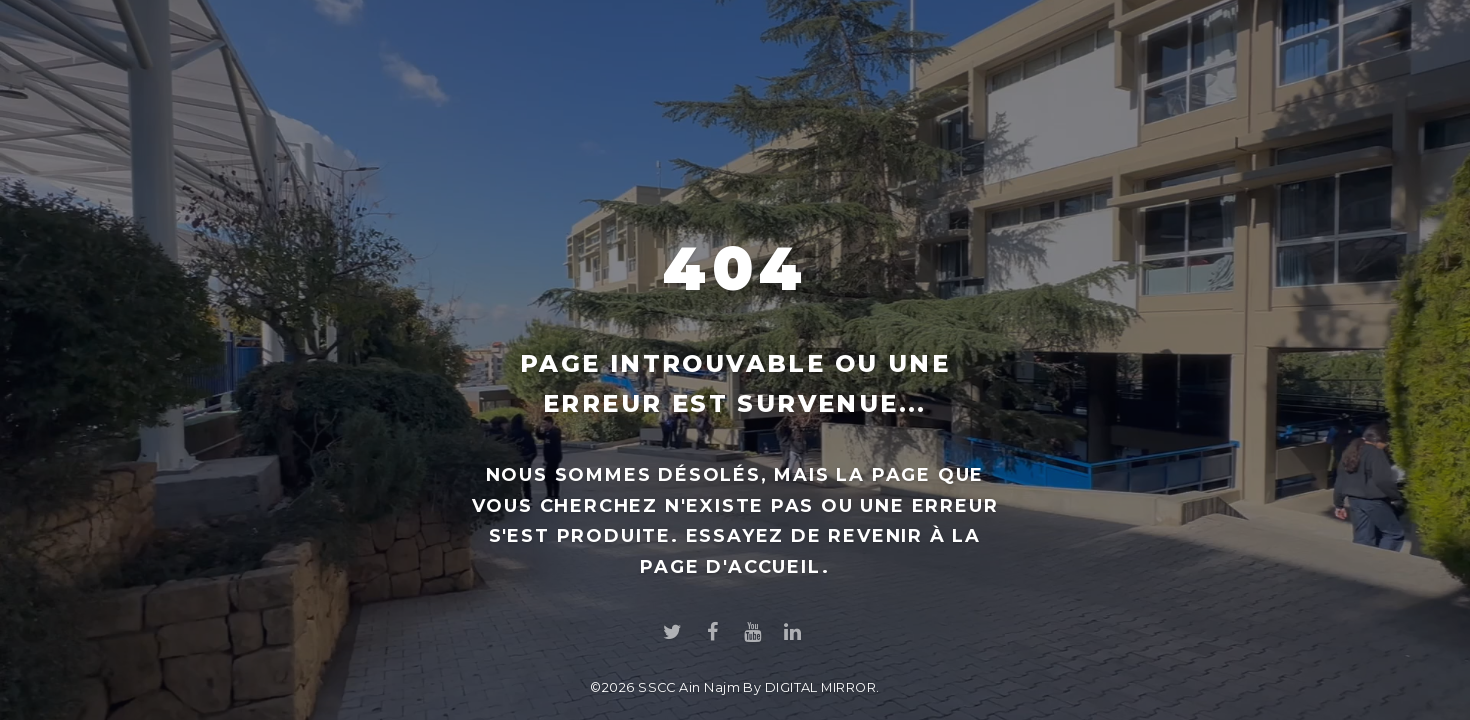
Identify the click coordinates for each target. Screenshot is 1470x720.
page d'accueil (730, 567)
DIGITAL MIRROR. (822, 687)
